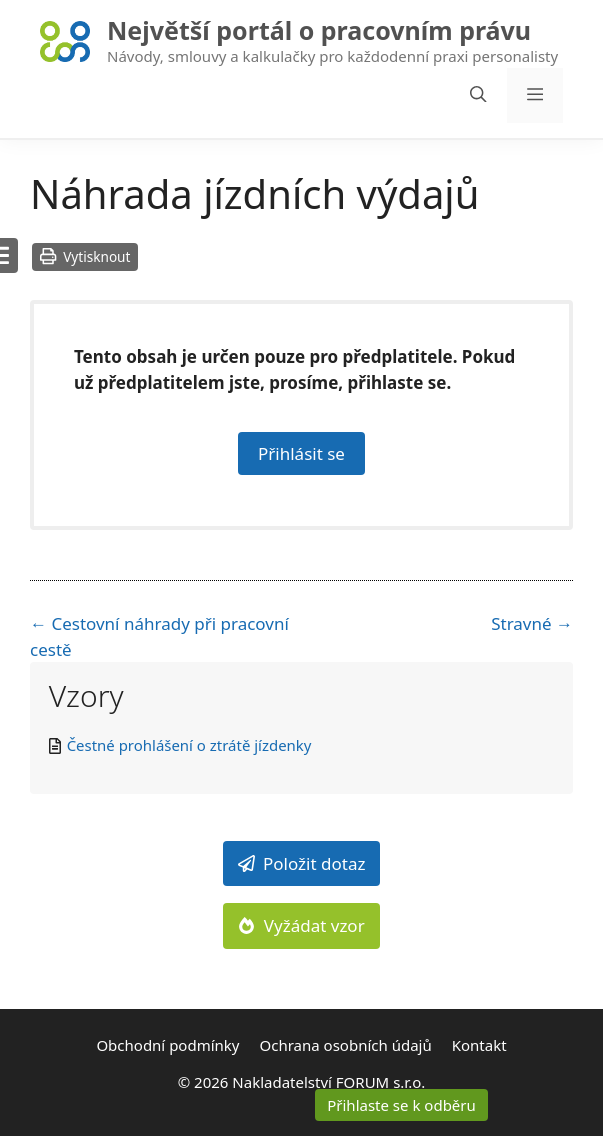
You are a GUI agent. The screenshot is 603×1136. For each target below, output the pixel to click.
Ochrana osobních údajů (346, 1045)
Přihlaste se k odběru (401, 1105)
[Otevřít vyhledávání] (478, 95)
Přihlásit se (301, 453)
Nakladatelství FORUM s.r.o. (328, 1082)
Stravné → (532, 623)
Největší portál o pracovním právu (319, 30)
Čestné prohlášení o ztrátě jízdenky (189, 745)
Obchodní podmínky (167, 1045)
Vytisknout (85, 256)
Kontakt (479, 1045)
